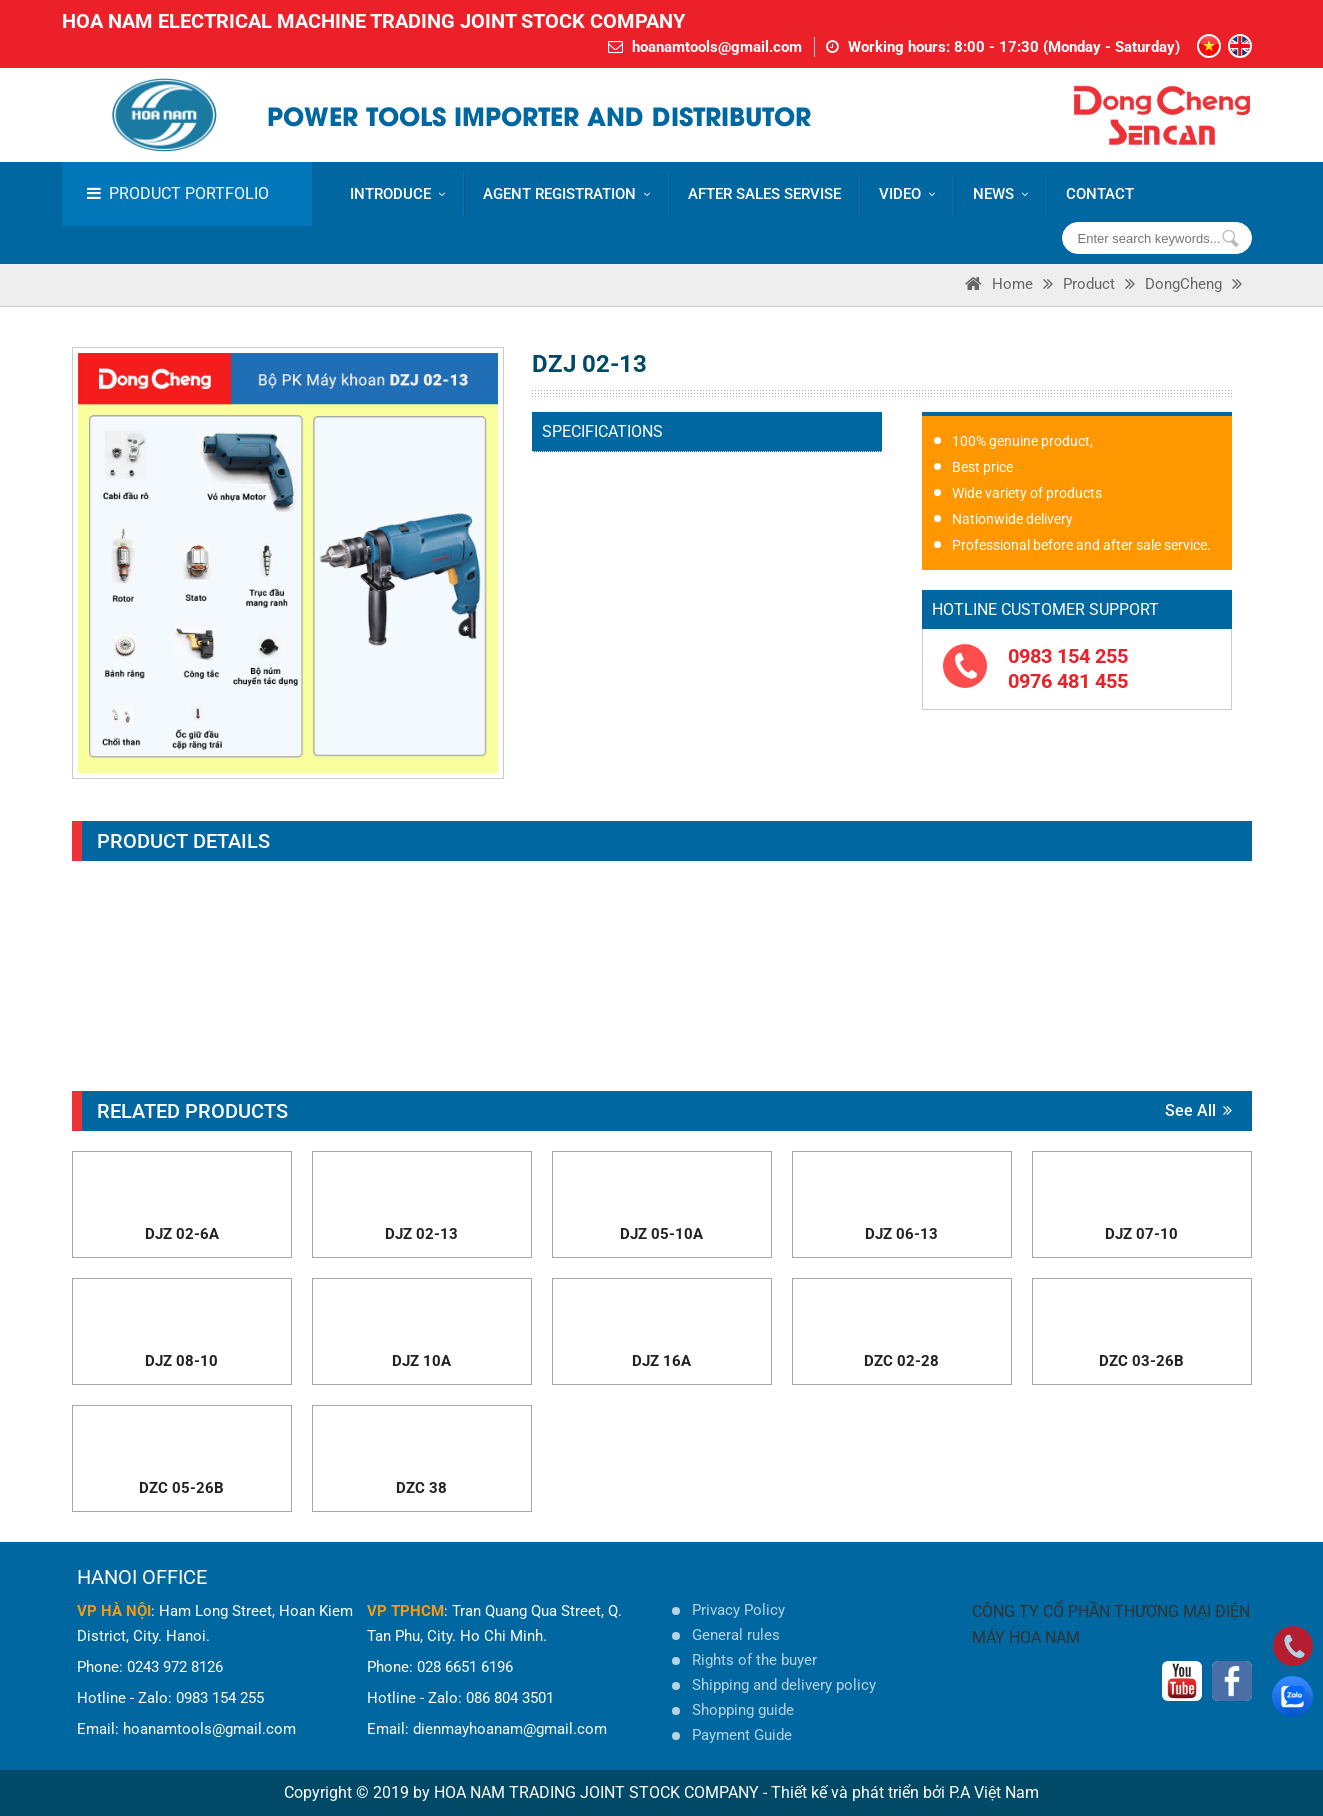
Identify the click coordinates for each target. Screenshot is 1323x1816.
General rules (736, 1635)
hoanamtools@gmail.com (717, 47)
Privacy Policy (738, 1610)
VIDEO (907, 194)
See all (1198, 1110)
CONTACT (1100, 194)
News (1000, 194)
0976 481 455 (1068, 681)
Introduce (397, 194)
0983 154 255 (1068, 656)
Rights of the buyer (754, 1660)
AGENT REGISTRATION (566, 194)
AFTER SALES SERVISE (764, 194)
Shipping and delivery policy (784, 1685)
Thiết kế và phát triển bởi (858, 1792)
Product (1089, 284)
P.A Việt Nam (994, 1792)
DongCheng (1183, 284)
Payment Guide (742, 1735)
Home (1012, 284)
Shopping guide (743, 1710)
